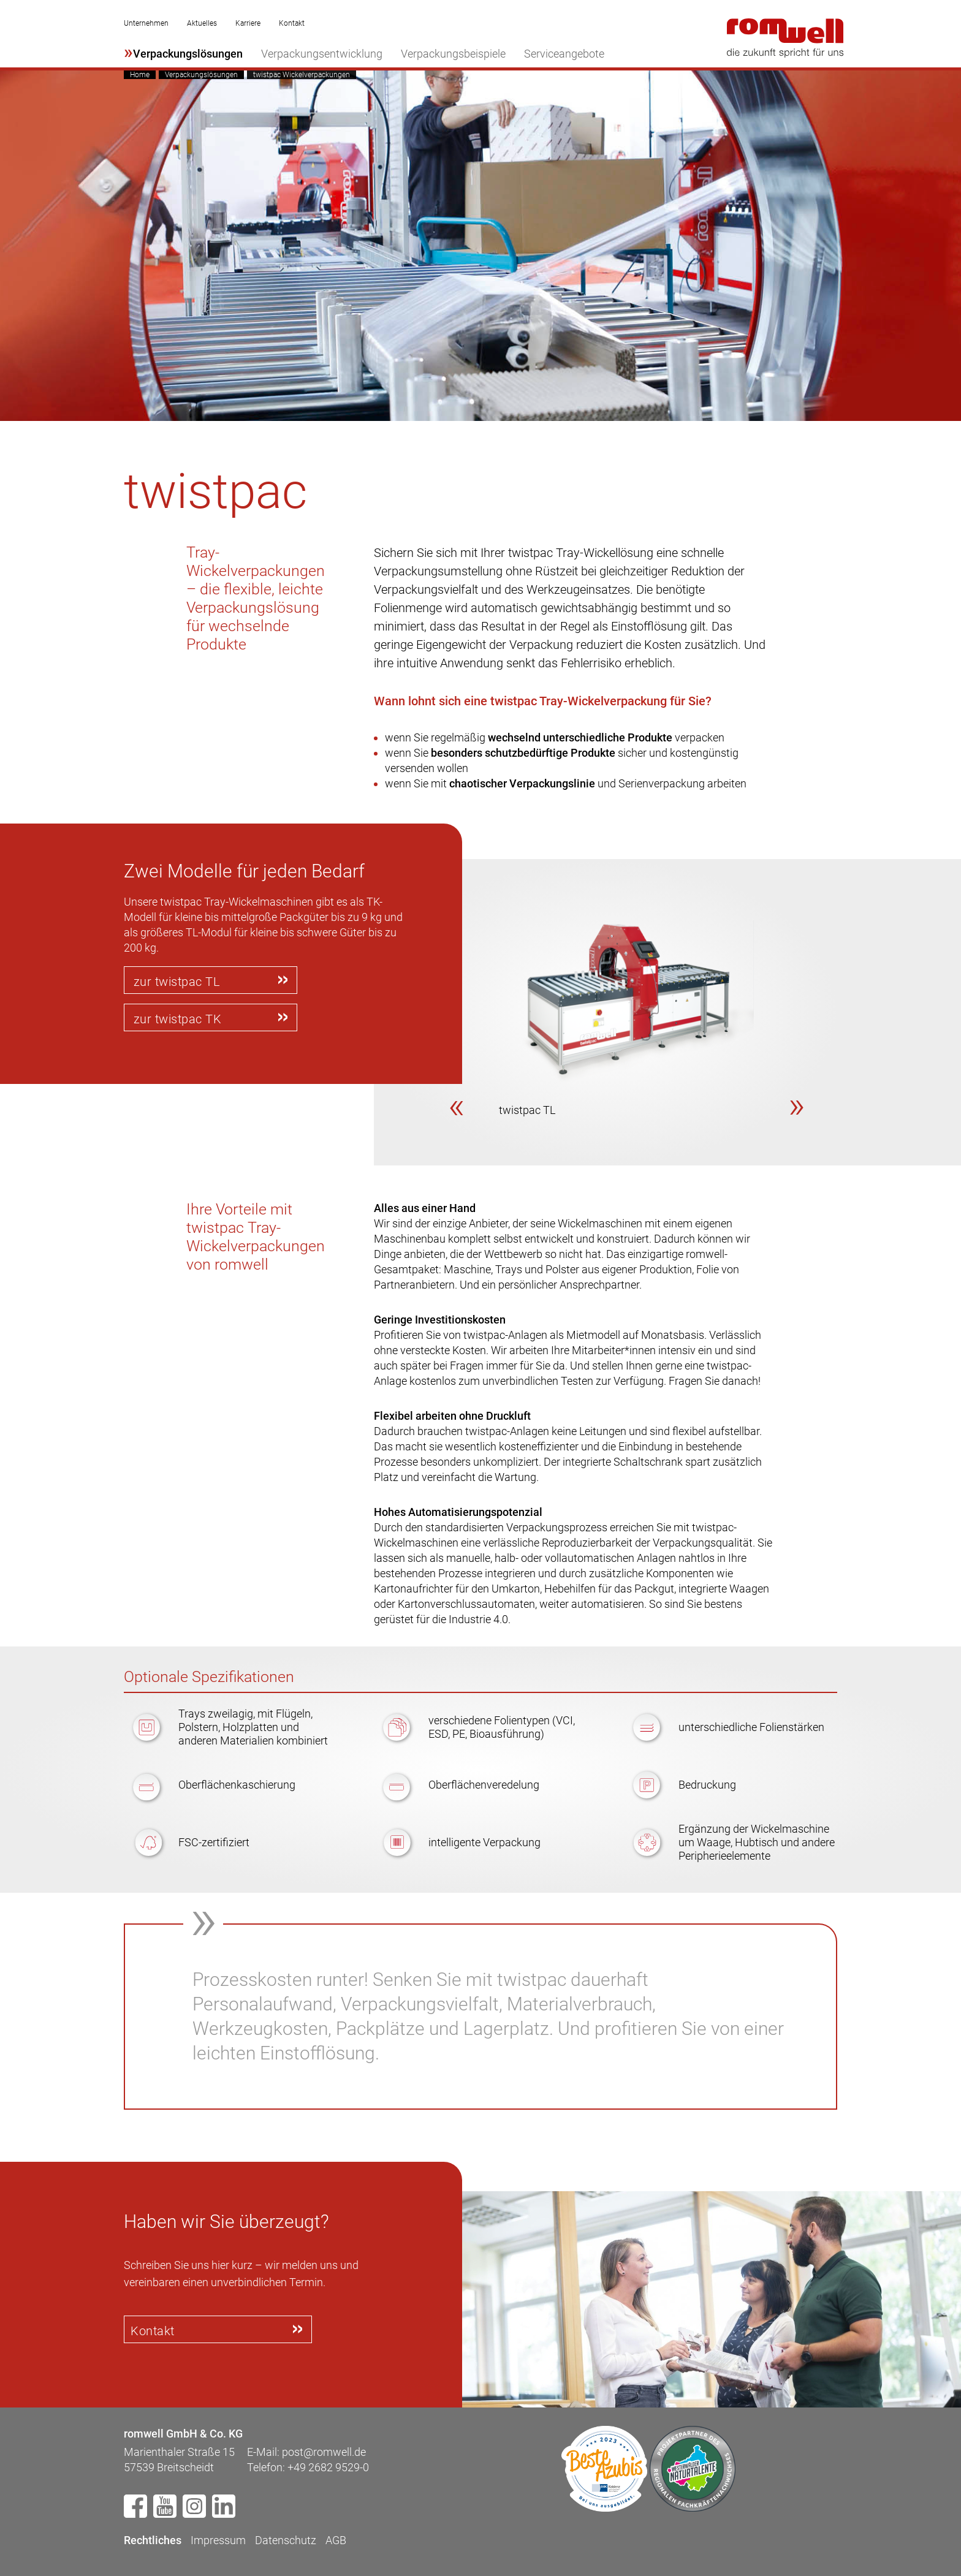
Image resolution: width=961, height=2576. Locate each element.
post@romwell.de (324, 2450)
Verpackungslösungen (188, 54)
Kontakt (292, 23)
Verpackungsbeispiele (453, 54)
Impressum (218, 2538)
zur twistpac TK (178, 1018)
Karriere (247, 23)
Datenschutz (285, 2538)
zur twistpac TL (177, 981)
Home (140, 74)
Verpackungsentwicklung (321, 54)
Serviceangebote (564, 54)
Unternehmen (146, 23)
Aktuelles (202, 23)
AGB (335, 2538)
